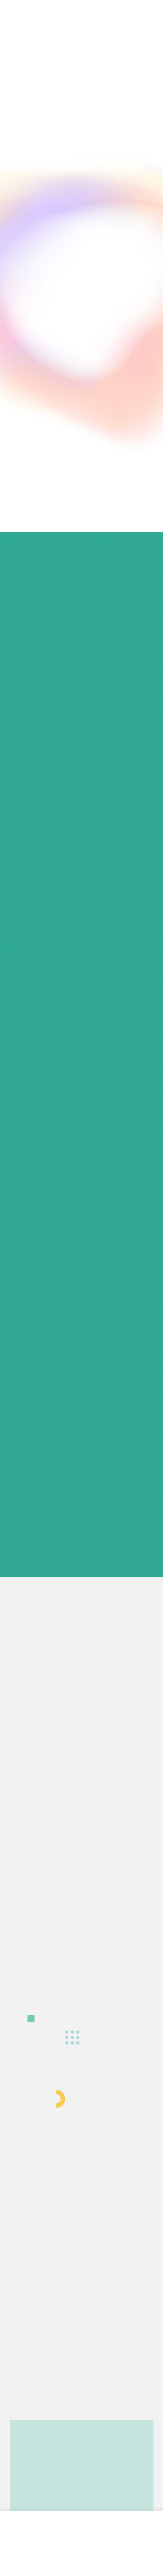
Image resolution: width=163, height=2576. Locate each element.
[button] (128, 45)
